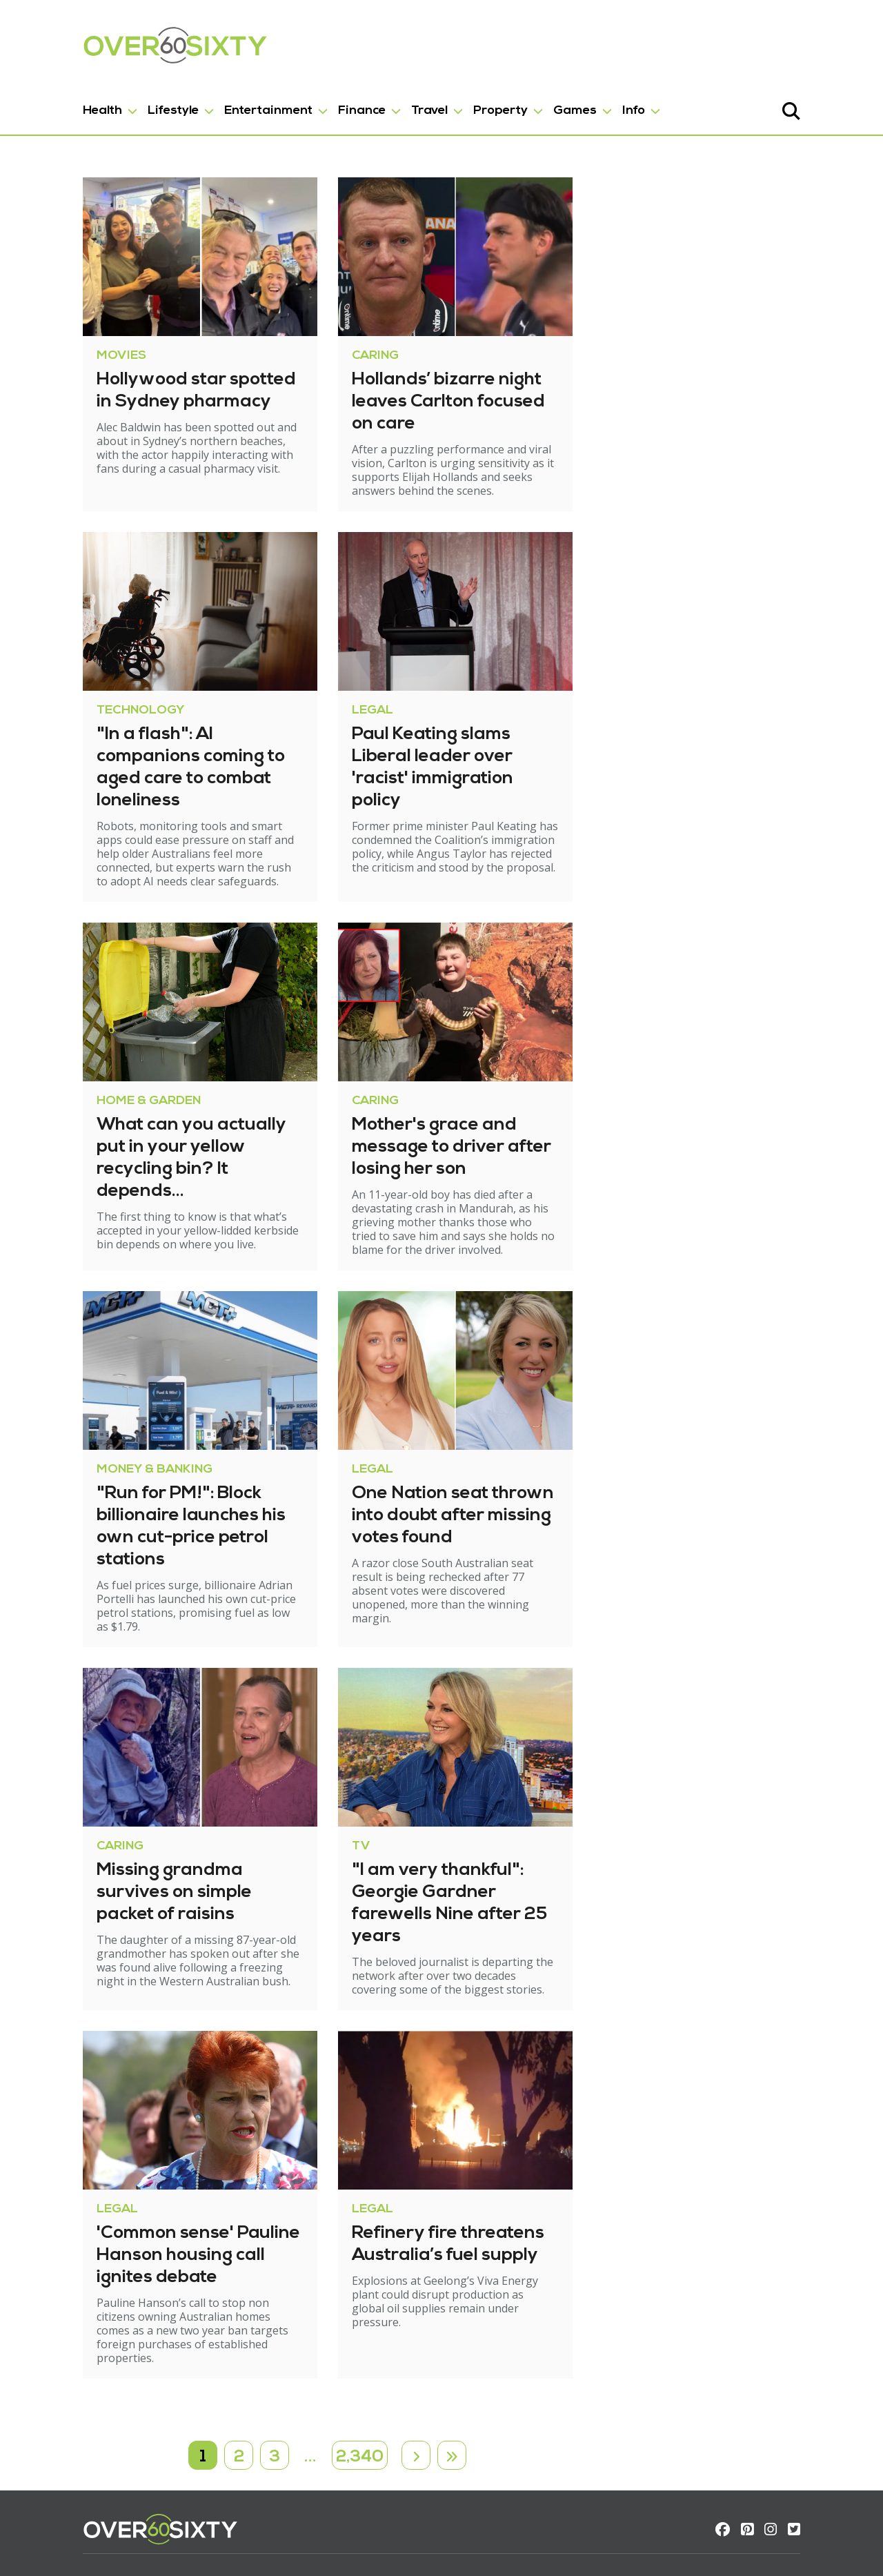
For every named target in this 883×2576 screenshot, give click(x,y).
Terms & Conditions (79, 2474)
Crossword (191, 2445)
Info (578, 102)
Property (445, 102)
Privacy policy (63, 2489)
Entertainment (213, 102)
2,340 (360, 2291)
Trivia (178, 2474)
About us (52, 2445)
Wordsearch (195, 2489)
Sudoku (183, 2460)
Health (47, 102)
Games (520, 102)
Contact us (56, 2460)
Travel (374, 102)
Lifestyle (117, 102)
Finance (306, 102)
